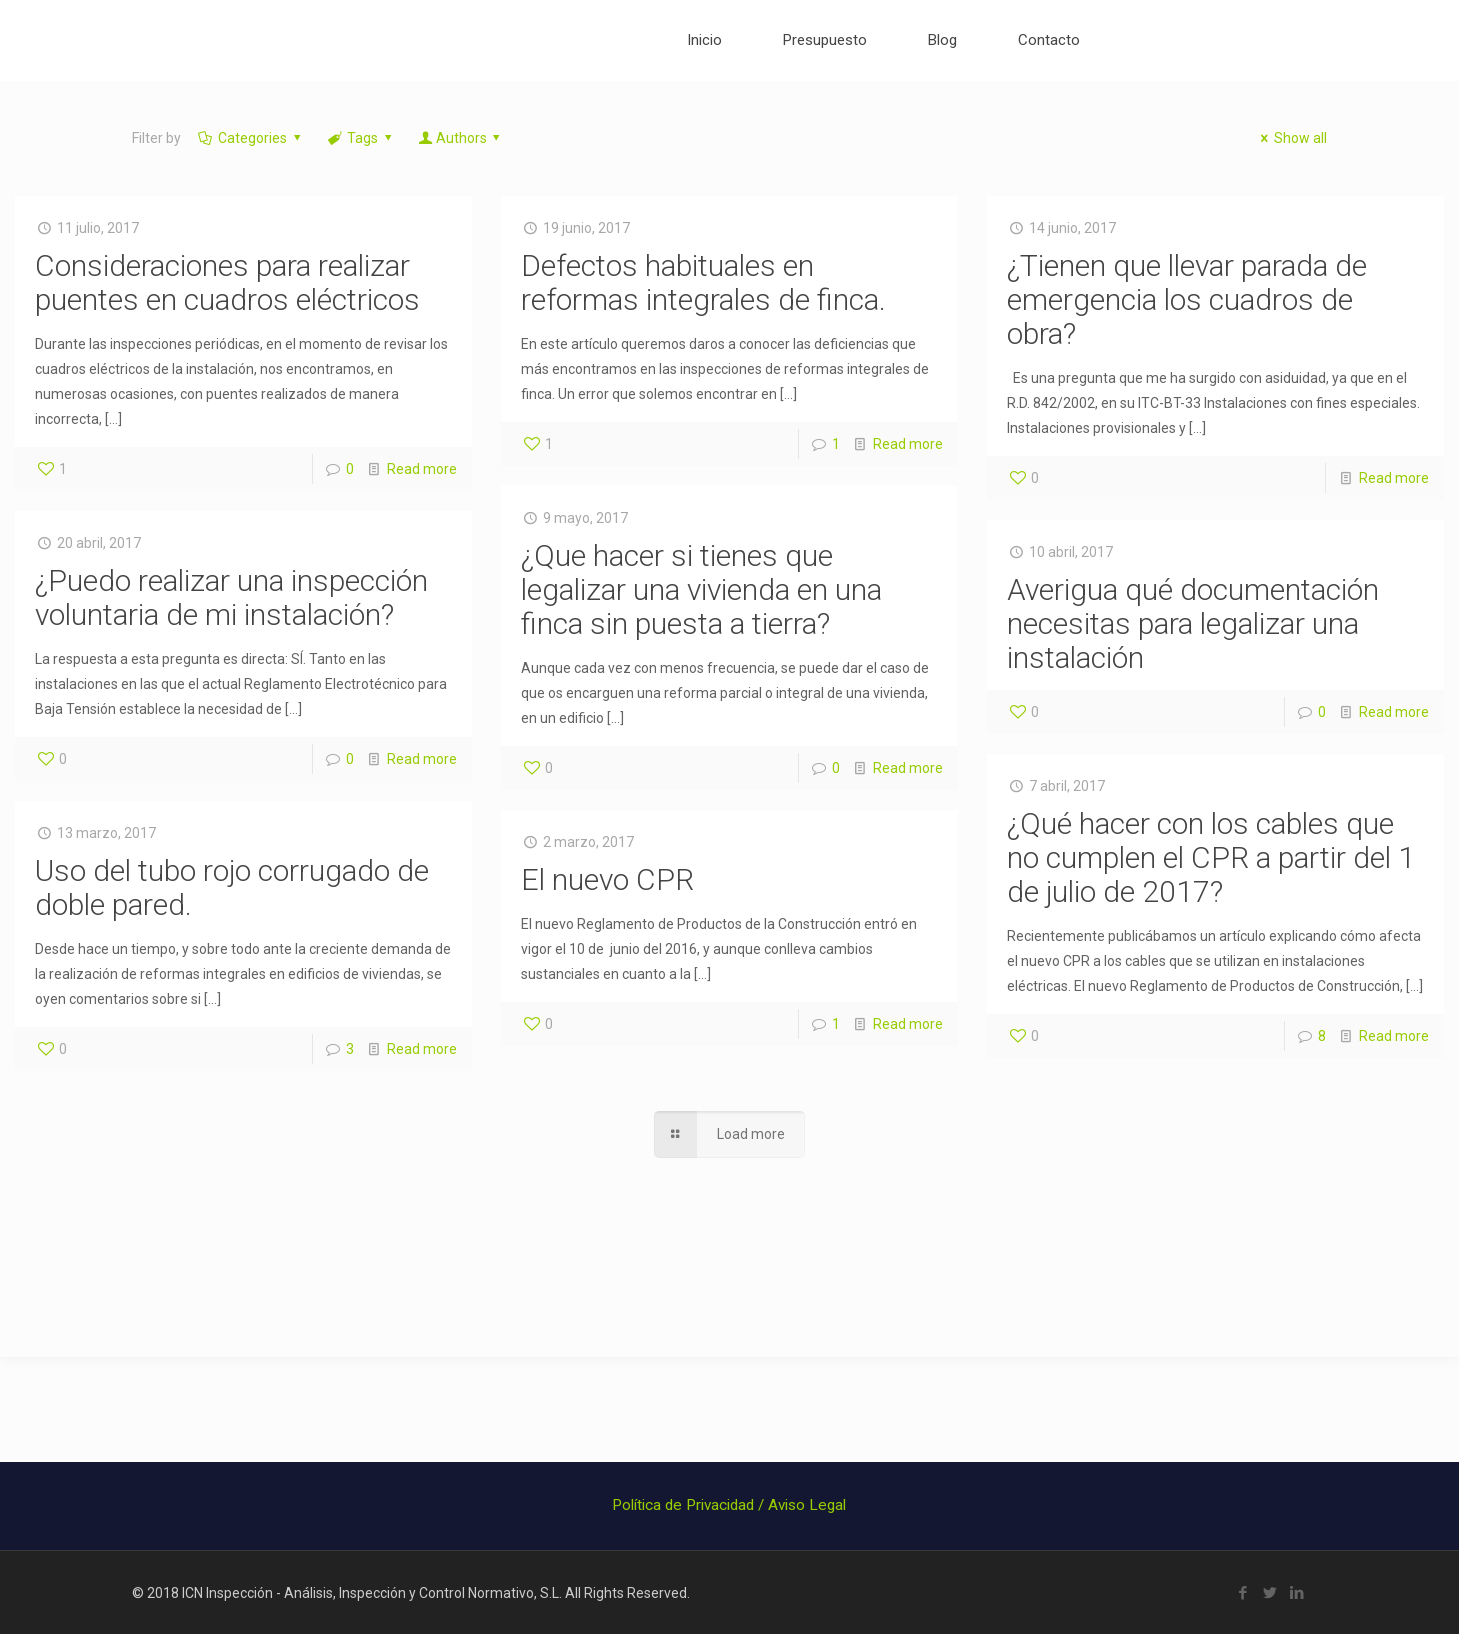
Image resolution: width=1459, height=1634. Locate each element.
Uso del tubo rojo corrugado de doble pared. (232, 887)
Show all (1291, 138)
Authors (461, 138)
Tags (361, 138)
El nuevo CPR (607, 879)
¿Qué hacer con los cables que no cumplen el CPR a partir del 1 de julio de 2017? (1211, 857)
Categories (251, 138)
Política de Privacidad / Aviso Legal (729, 1505)
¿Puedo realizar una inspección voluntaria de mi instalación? (231, 597)
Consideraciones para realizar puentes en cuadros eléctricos (227, 282)
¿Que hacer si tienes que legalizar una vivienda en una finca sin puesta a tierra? (701, 589)
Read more (422, 469)
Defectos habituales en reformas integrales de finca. (703, 282)
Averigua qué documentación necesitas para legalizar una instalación (1193, 623)
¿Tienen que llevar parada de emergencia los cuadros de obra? (1187, 299)
